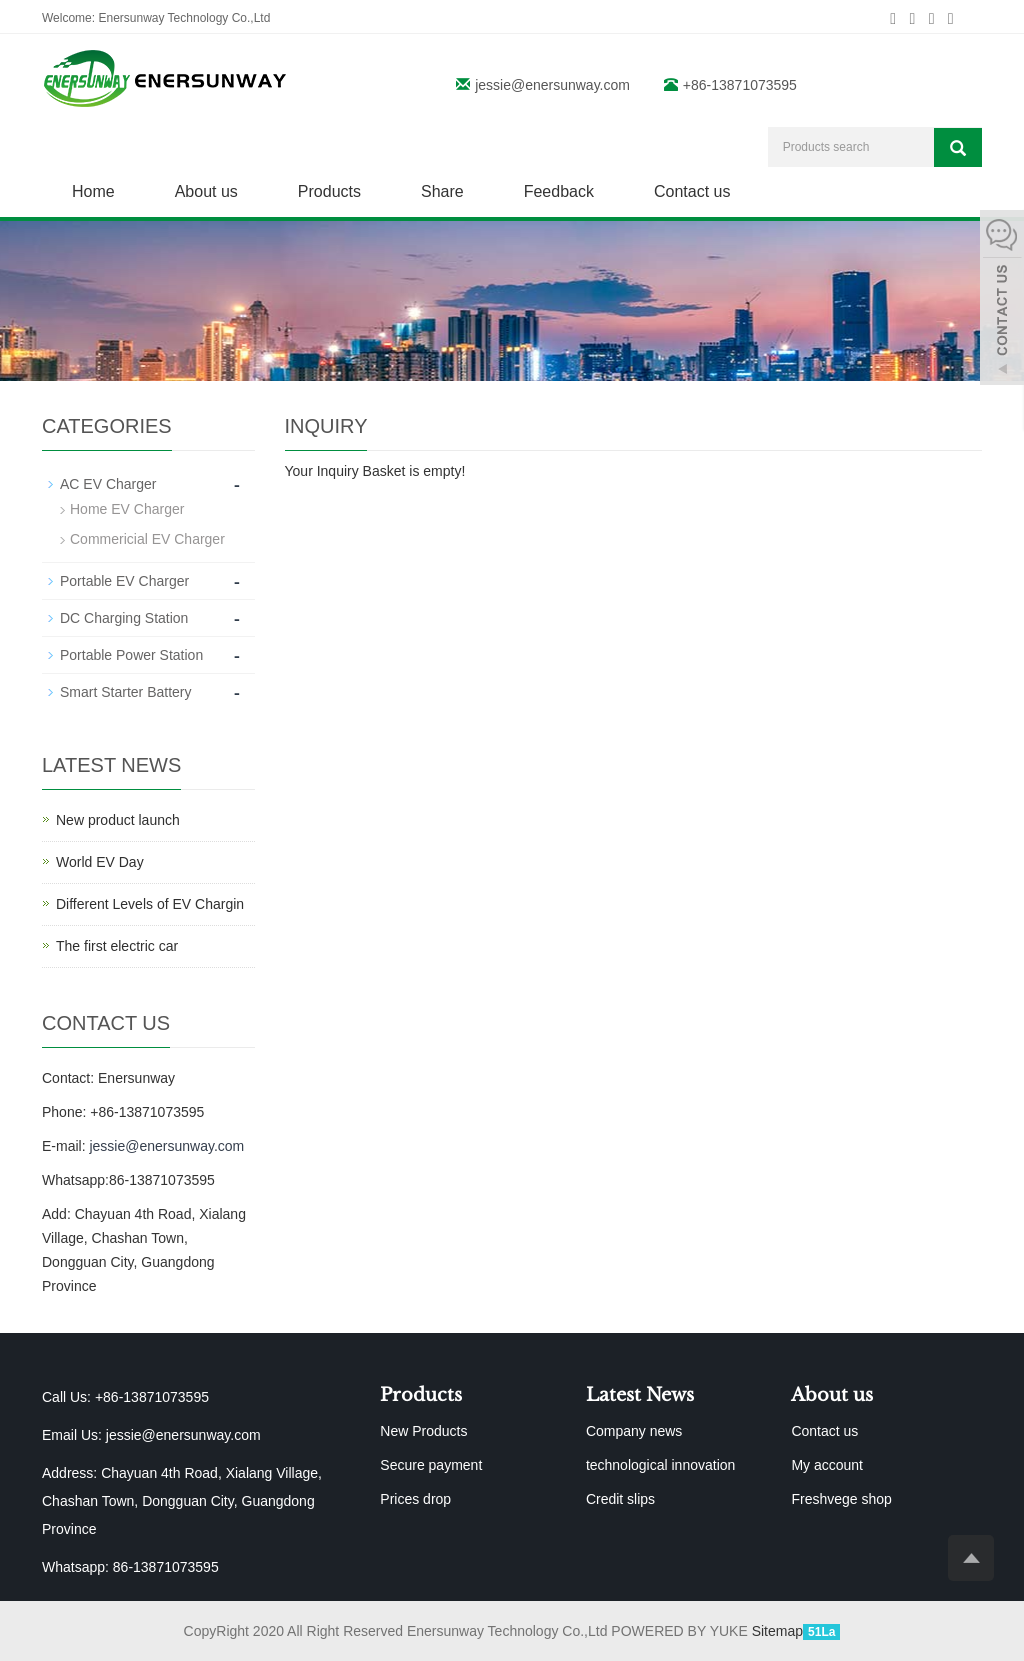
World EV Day (100, 862)
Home (93, 191)
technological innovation (660, 1465)
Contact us (692, 191)
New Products (423, 1431)
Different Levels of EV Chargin (150, 904)
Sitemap (777, 1631)
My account (827, 1465)
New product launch (118, 820)
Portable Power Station (131, 655)
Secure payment (431, 1465)
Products (329, 191)
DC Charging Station (124, 618)
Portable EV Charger (124, 581)
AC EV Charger (108, 484)
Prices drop (415, 1499)
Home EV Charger (127, 509)
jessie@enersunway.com (552, 85)
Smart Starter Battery (125, 692)
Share (442, 191)
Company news (634, 1431)
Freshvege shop (841, 1499)
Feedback (559, 191)
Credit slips (620, 1499)
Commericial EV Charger (147, 539)
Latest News (640, 1395)
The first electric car (117, 946)
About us (206, 191)
